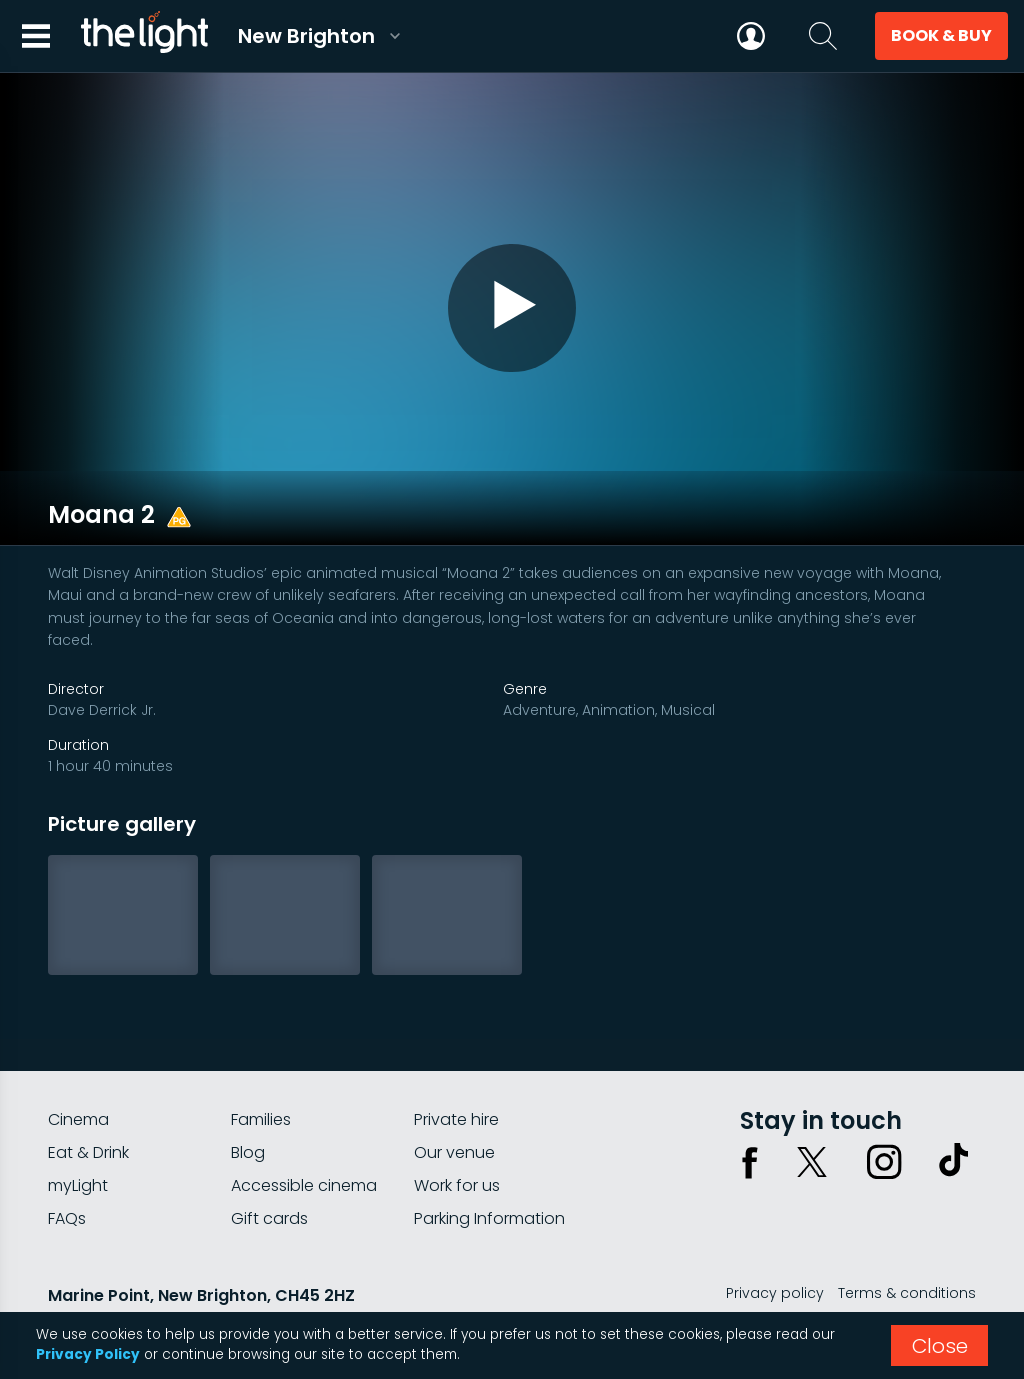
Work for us (457, 1139)
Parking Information (489, 1172)
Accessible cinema (304, 1139)
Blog (248, 1106)
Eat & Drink (88, 1106)
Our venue (454, 1106)
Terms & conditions (907, 1247)
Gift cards (269, 1172)
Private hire (456, 1073)
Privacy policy (775, 1247)
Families (261, 1073)
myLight (78, 1139)
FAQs (67, 1172)
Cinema (78, 1073)
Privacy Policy (88, 1354)
